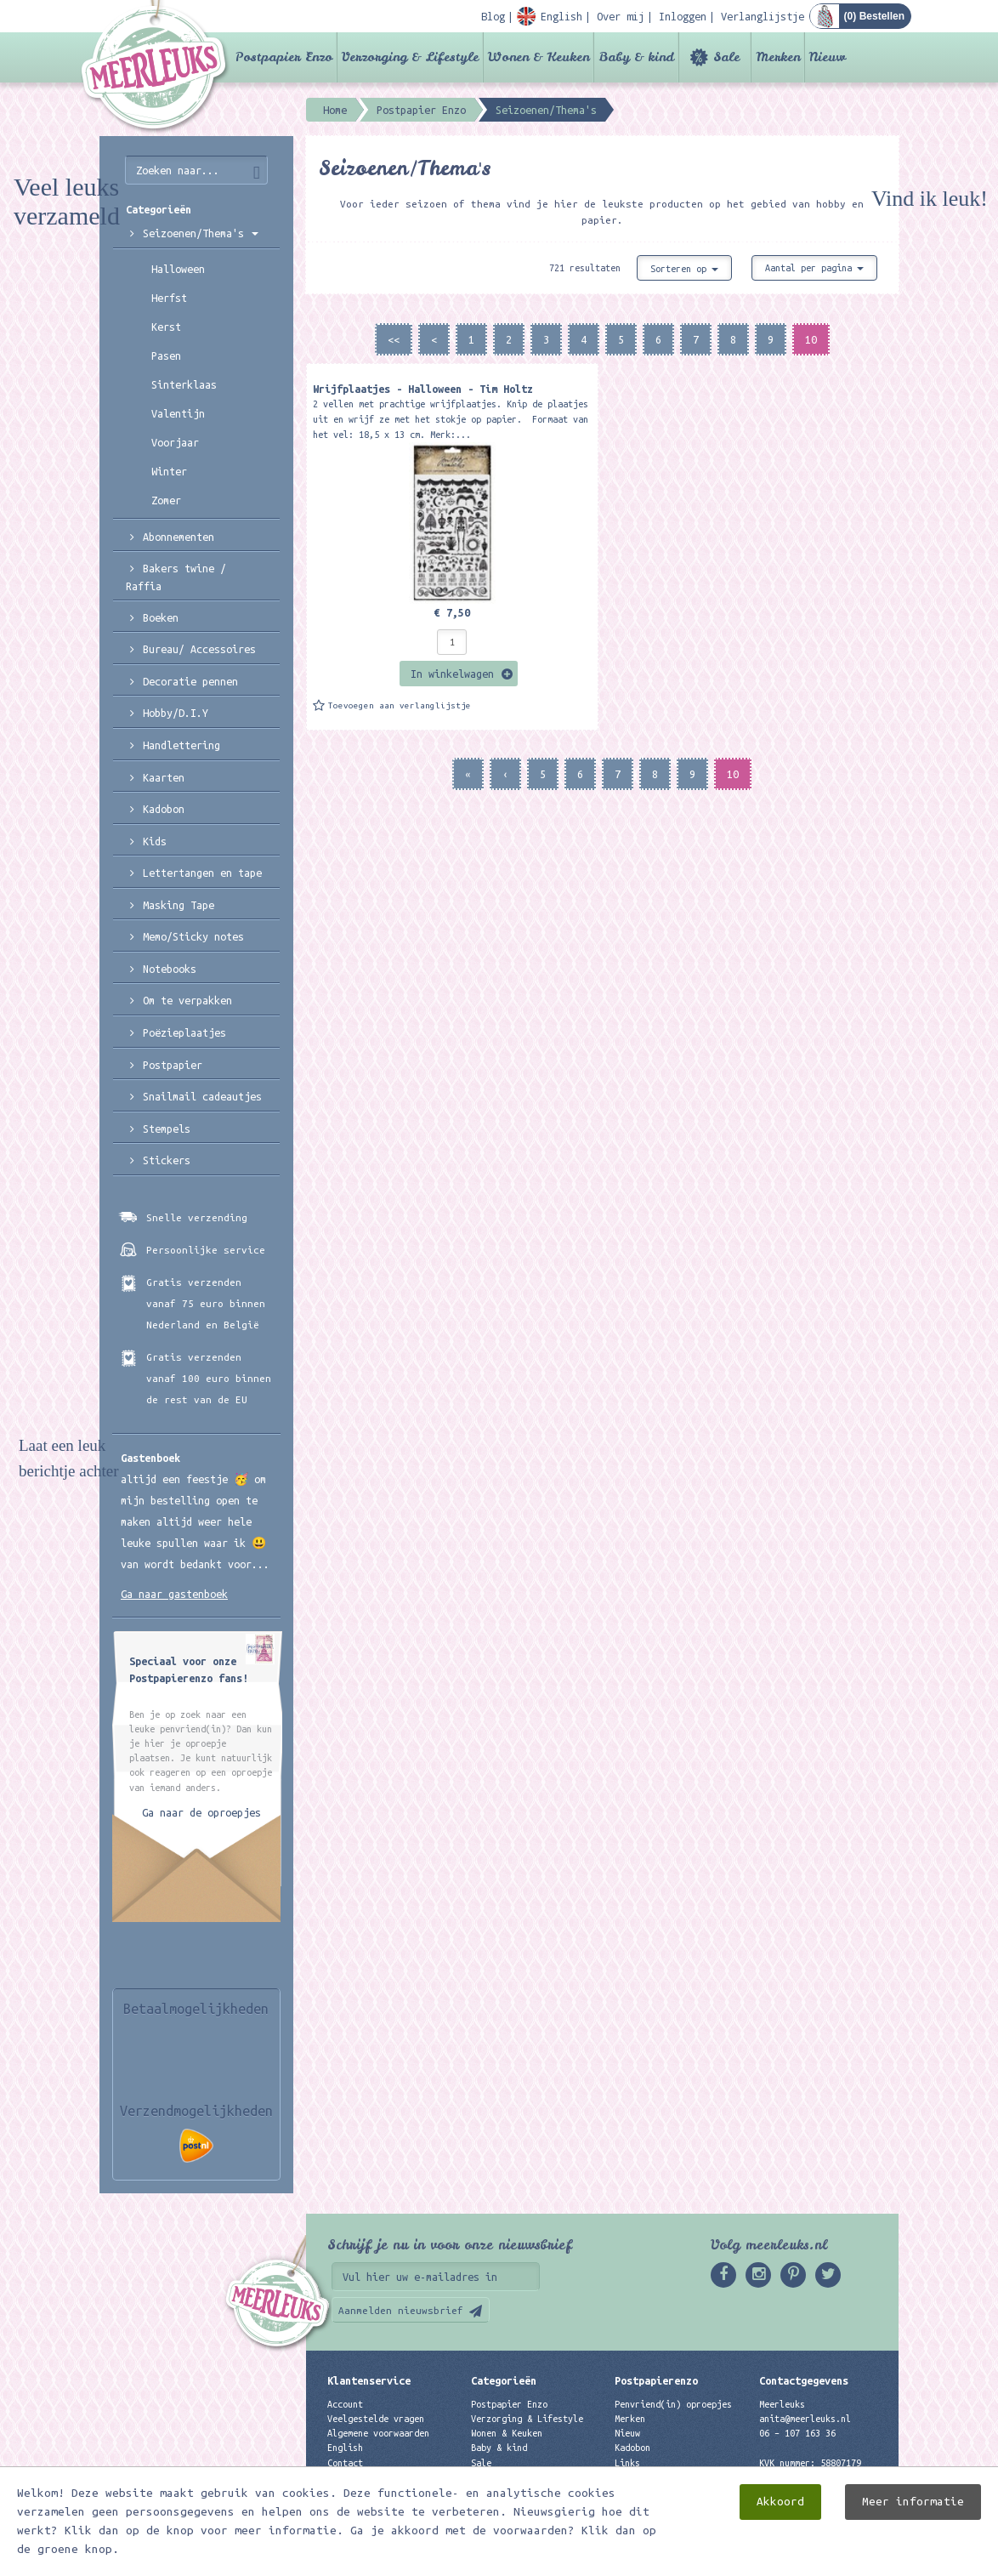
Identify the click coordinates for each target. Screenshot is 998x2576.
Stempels (166, 1128)
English (345, 2447)
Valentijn (178, 413)
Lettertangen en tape (202, 873)
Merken (778, 56)
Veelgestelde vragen (375, 2419)
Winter (169, 471)
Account (345, 2404)
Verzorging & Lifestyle (410, 56)
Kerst (166, 327)
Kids (155, 841)
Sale (726, 56)
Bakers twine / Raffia (176, 577)
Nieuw (827, 56)
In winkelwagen (452, 674)
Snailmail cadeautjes (202, 1096)
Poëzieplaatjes (184, 1032)
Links (627, 2463)
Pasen (166, 355)
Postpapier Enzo (283, 56)
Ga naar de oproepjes (201, 1812)
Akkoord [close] (780, 2501)
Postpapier (172, 1065)
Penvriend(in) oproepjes (673, 2404)
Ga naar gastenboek (174, 1594)
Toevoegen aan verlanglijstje (399, 705)
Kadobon (163, 809)
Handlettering (181, 745)
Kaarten (163, 777)
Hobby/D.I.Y (175, 713)
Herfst (169, 298)
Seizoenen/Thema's (200, 233)
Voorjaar (175, 442)
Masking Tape (178, 905)
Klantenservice (369, 2380)
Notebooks (169, 969)
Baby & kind (636, 56)
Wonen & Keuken (538, 56)
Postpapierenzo (656, 2380)
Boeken (161, 617)
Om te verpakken (187, 1000)
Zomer (166, 500)
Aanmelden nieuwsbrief (400, 2310)
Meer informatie (913, 2501)
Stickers (166, 1160)
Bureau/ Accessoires (199, 649)
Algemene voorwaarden (378, 2433)
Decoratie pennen (190, 681)
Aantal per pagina (814, 268)
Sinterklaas (184, 384)
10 (811, 339)
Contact (345, 2463)
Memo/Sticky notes (193, 936)
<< (394, 339)
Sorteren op (684, 269)
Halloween (178, 269)
